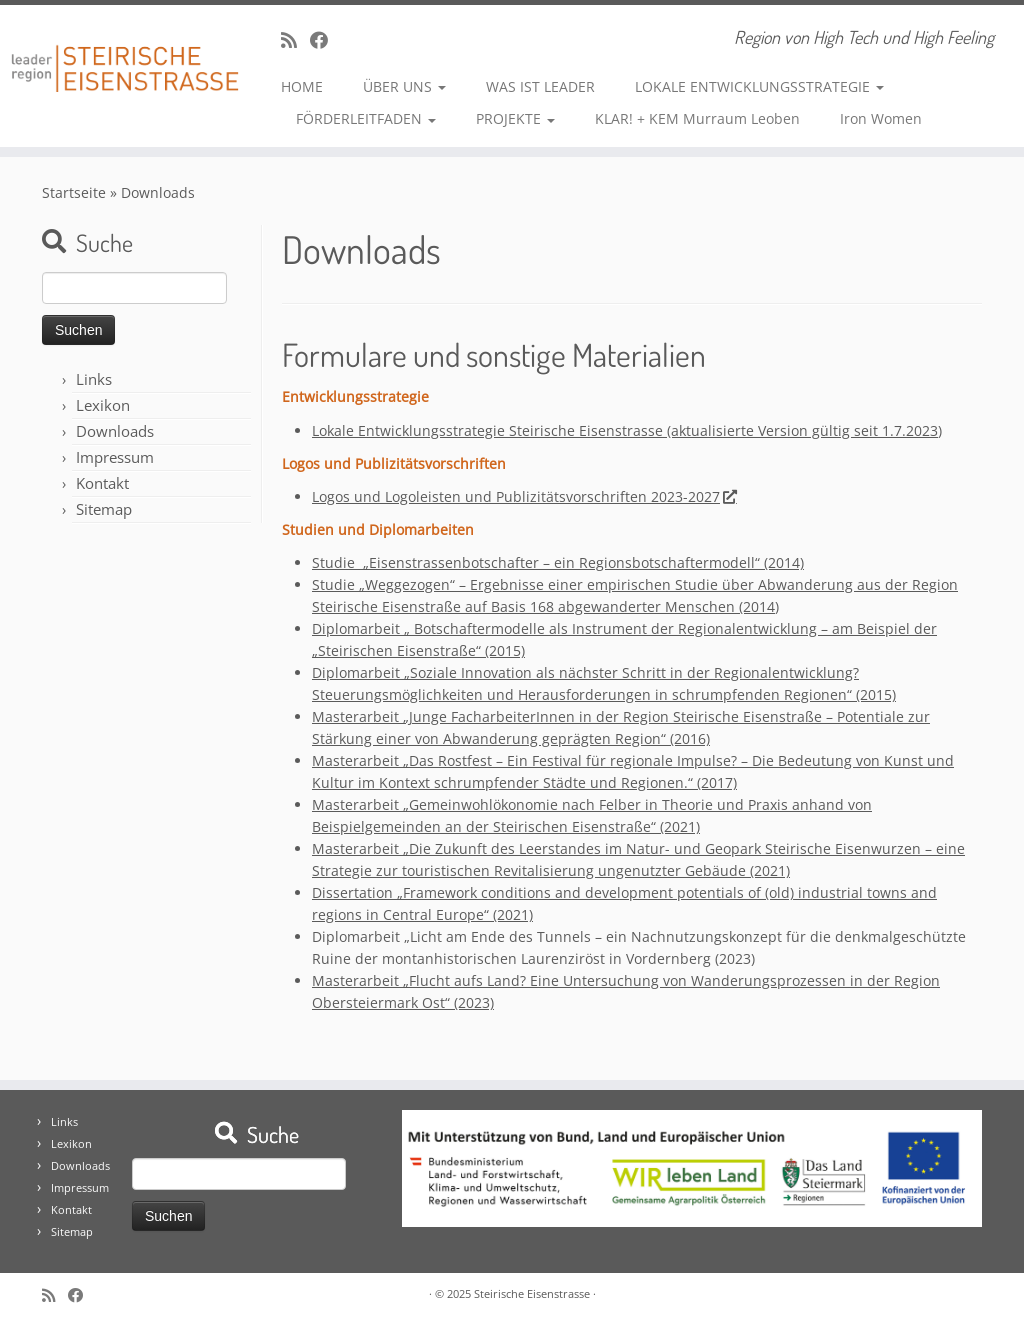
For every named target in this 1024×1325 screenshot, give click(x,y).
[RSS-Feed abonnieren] (295, 40)
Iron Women (881, 118)
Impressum (115, 457)
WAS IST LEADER (540, 86)
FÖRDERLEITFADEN (366, 118)
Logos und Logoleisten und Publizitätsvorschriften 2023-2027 (523, 496)
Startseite (74, 192)
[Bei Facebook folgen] (325, 40)
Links (94, 379)
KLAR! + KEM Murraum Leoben (697, 118)
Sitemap (104, 509)
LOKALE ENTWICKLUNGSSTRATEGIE (759, 86)
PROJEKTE (515, 118)
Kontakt (102, 483)
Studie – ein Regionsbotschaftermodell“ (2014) (558, 562)
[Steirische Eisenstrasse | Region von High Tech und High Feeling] (120, 53)
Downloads (115, 431)
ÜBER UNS (404, 86)
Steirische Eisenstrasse (532, 1293)
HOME (302, 86)
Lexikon (103, 405)
